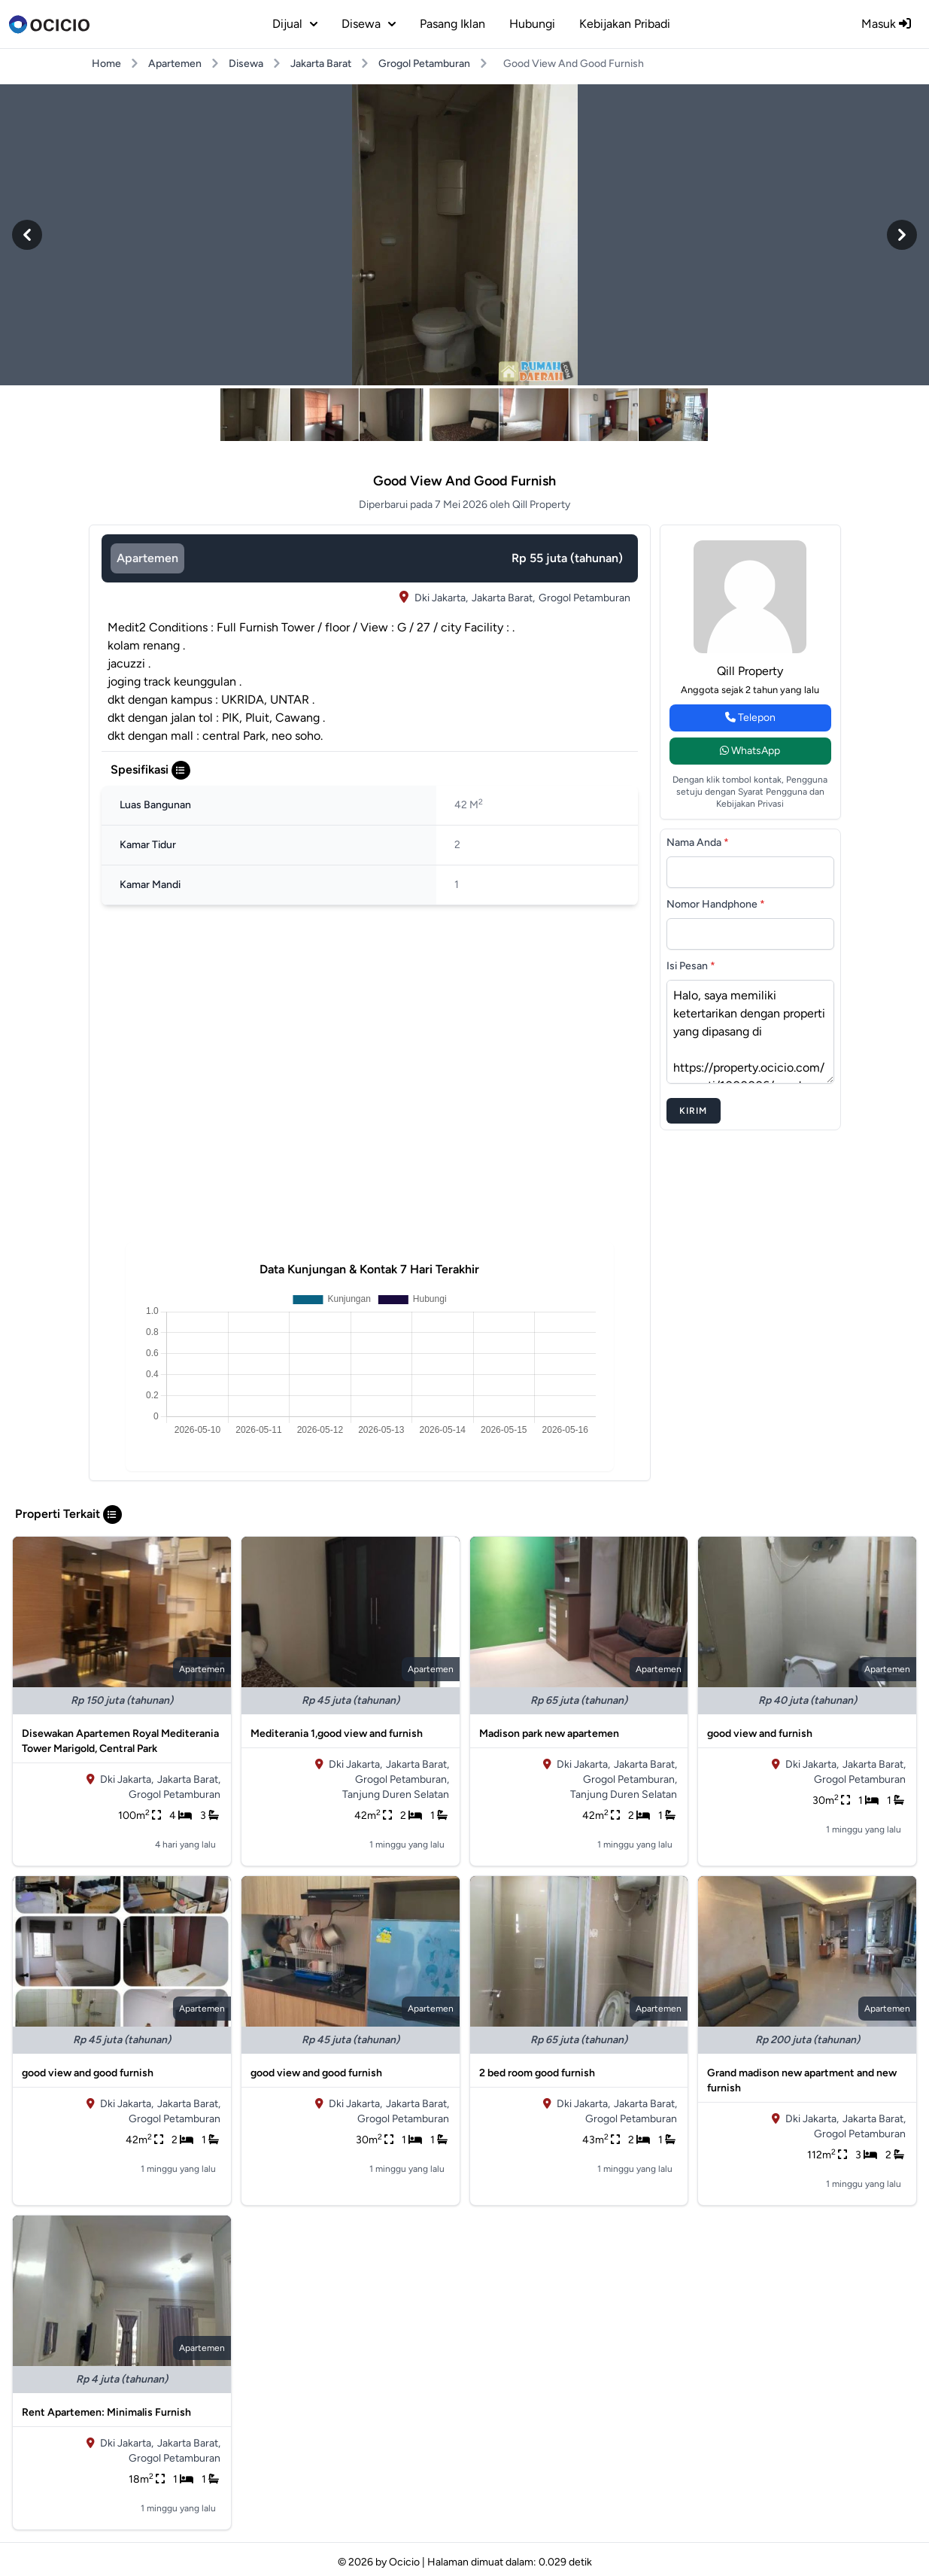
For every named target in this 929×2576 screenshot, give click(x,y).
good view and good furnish (87, 2073)
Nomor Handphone (715, 904)
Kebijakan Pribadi (624, 24)
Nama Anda (697, 842)
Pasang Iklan (452, 24)
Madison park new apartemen (549, 1733)
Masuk (886, 24)
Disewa (246, 63)
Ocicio (404, 2562)
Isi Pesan (690, 966)
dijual (294, 24)
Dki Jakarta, (441, 598)
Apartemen (175, 63)
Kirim (693, 1111)
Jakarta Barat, (503, 598)
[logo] (49, 24)
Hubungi (532, 24)
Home (106, 63)
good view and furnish (759, 1733)
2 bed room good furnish (537, 2073)
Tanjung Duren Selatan (395, 1794)
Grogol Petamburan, (402, 1779)
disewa (369, 24)
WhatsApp (750, 750)
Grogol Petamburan (424, 63)
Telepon (750, 717)
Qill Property (750, 671)
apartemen (147, 558)
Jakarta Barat (320, 63)
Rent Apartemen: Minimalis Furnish (106, 2412)
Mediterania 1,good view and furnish (336, 1733)
